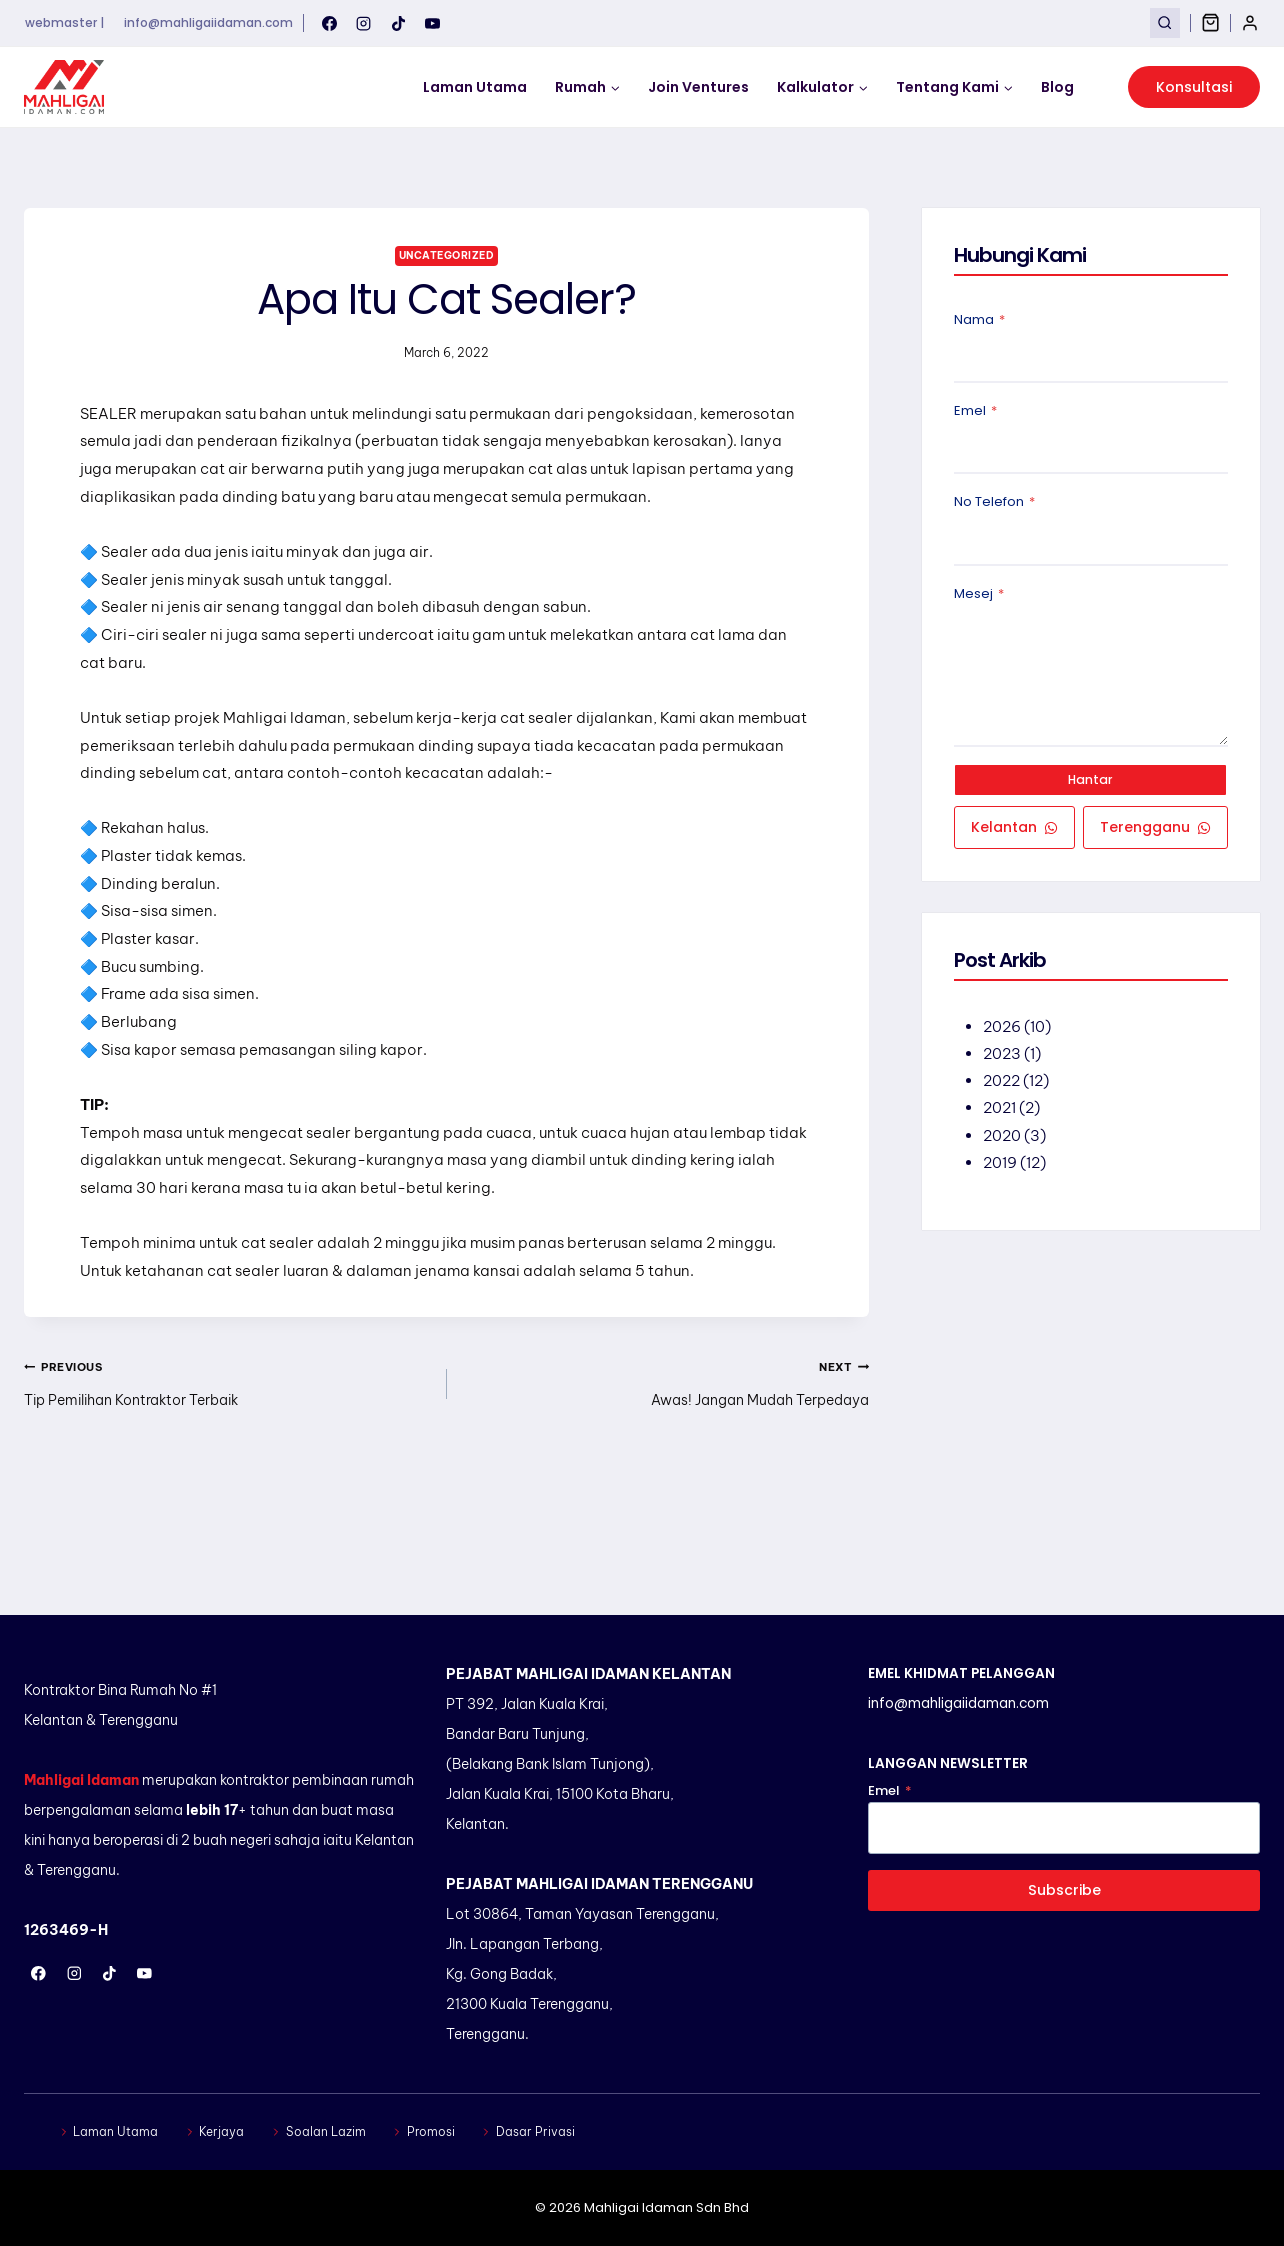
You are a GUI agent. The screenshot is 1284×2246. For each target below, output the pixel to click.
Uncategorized (446, 255)
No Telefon (994, 504)
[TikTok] (398, 23)
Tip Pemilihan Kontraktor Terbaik (228, 1460)
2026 (1003, 1031)
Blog (1057, 87)
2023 (1003, 1058)
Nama (979, 321)
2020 (1003, 1139)
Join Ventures (698, 87)
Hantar (1091, 782)
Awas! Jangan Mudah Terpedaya (666, 1460)
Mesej (979, 595)
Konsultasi (1194, 87)
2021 (1000, 1112)
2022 (1002, 1085)
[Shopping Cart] (1210, 22)
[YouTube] (433, 23)
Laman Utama (475, 87)
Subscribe (1064, 1890)
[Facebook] (329, 23)
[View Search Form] (1164, 22)
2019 (1001, 1166)
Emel (975, 412)
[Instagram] (364, 23)
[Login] (1250, 23)
